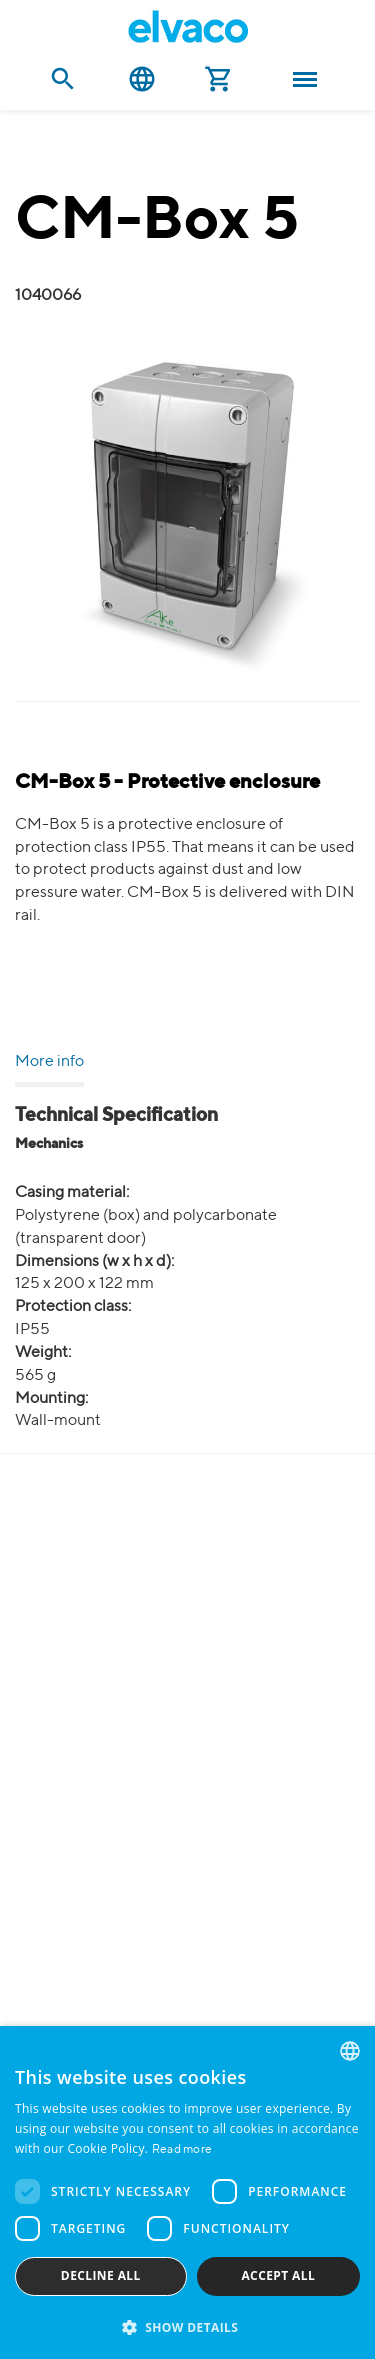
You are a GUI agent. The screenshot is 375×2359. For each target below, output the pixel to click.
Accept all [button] (278, 2275)
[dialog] (187, 2192)
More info (49, 1062)
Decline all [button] (101, 2275)
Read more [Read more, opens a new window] (182, 2150)
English (142, 79)
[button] (187, 2326)
